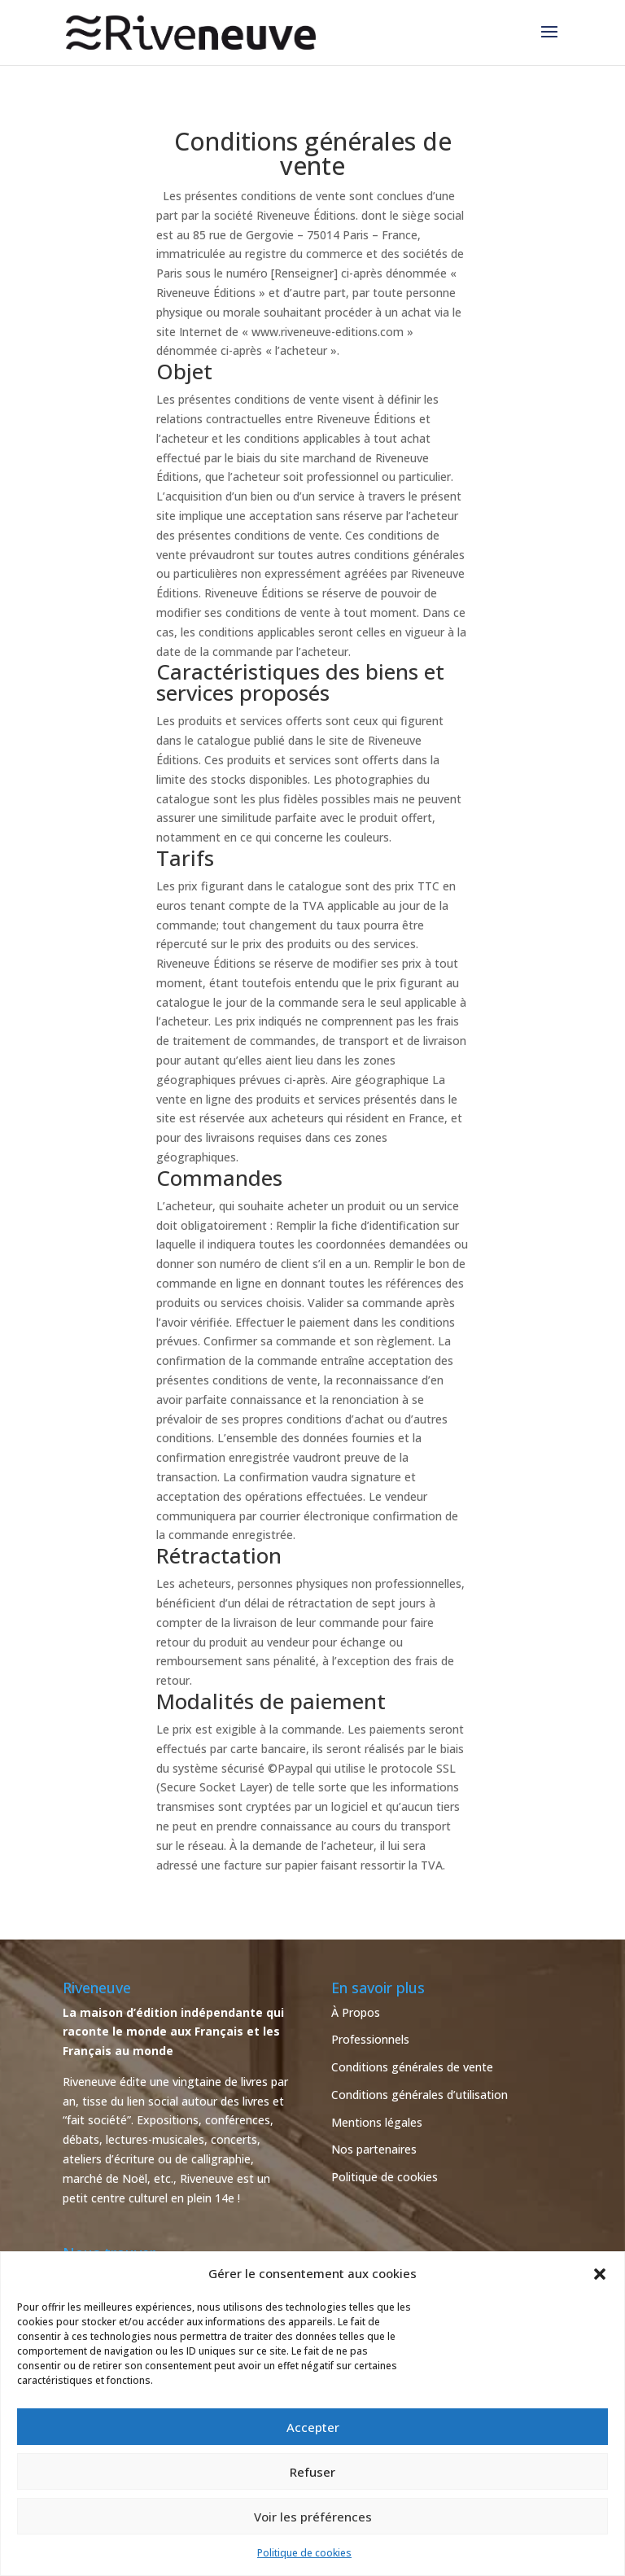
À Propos (355, 2012)
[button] (600, 2274)
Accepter (312, 2427)
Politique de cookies (304, 2553)
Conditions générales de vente (412, 2067)
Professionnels (370, 2039)
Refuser (312, 2472)
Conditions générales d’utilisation (419, 2094)
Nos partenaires (374, 2149)
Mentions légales (376, 2122)
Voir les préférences (313, 2516)
